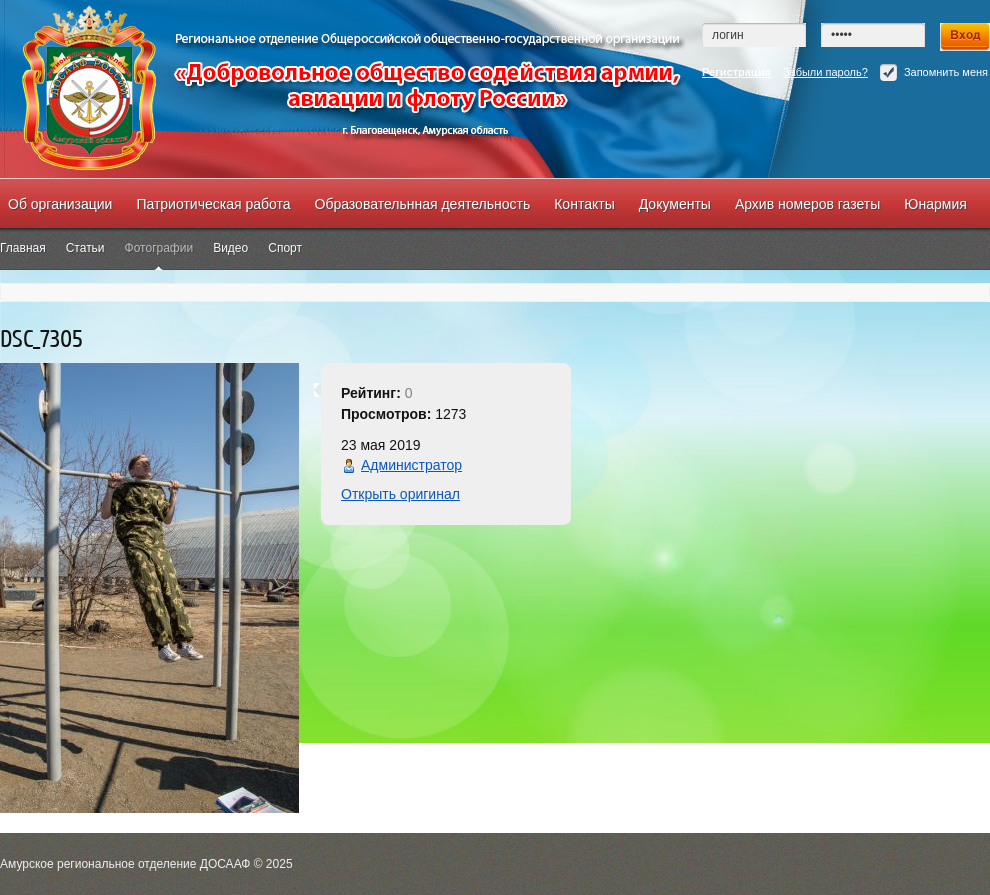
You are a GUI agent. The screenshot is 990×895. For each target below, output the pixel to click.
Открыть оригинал (400, 494)
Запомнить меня (934, 72)
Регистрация (736, 72)
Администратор (411, 465)
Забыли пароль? (825, 72)
